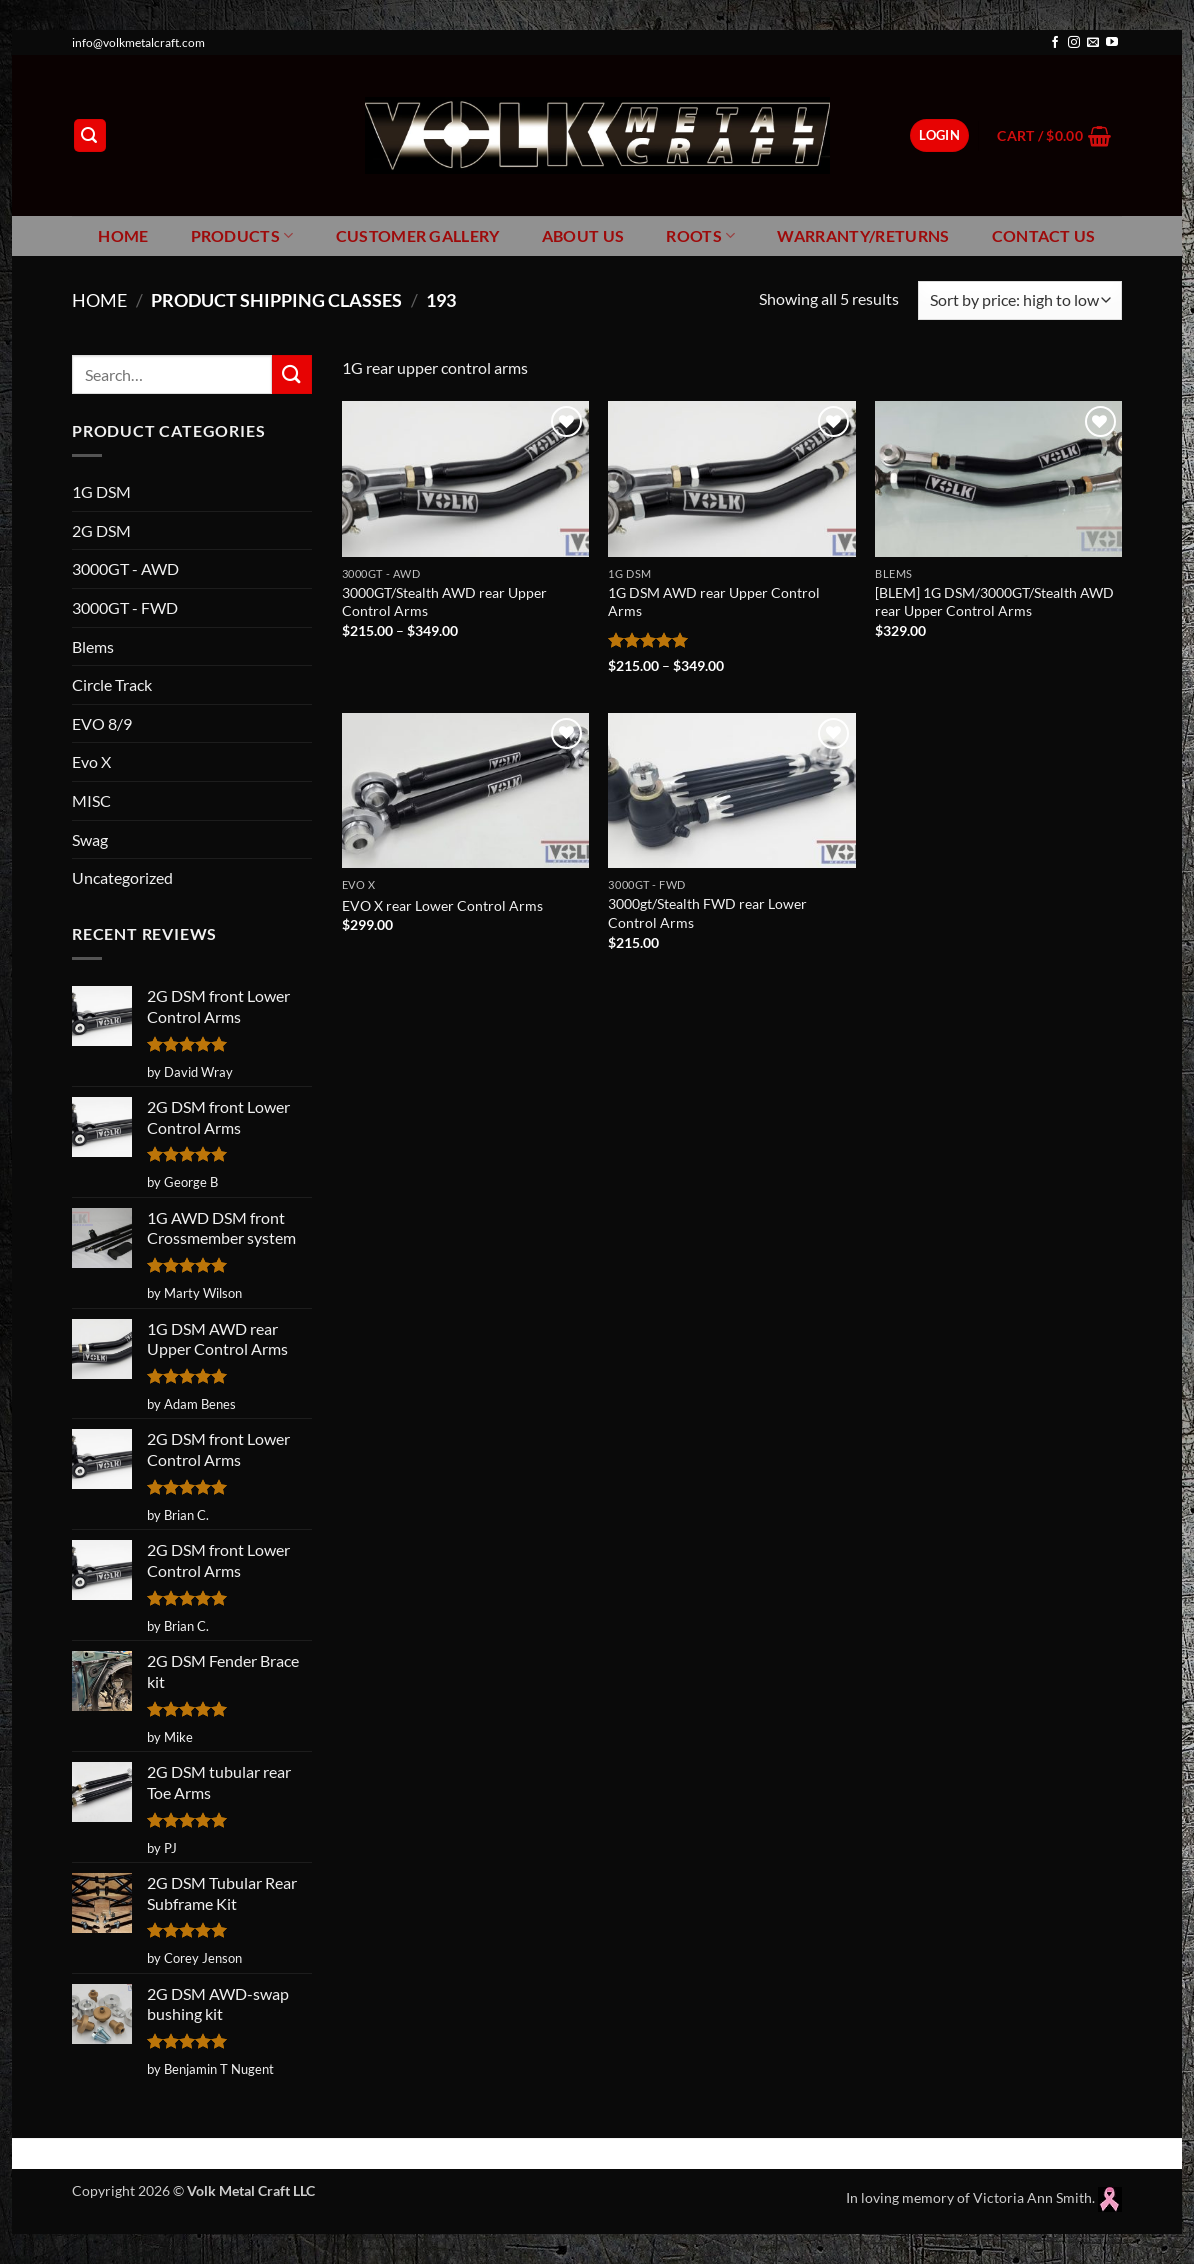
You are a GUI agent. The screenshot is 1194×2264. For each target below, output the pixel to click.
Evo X (91, 761)
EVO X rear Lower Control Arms (442, 905)
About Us (583, 235)
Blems (93, 646)
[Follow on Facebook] (1055, 43)
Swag (90, 839)
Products (242, 236)
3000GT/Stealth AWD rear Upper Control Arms (444, 602)
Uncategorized (122, 877)
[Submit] (292, 374)
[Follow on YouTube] (1112, 43)
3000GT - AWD (125, 568)
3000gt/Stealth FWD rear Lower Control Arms (707, 913)
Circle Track (112, 684)
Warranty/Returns (863, 235)
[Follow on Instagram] (1074, 43)
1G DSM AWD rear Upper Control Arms (714, 602)
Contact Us (1044, 235)
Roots (700, 236)
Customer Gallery (418, 235)
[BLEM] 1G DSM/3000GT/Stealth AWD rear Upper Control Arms (994, 602)
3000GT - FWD (125, 607)
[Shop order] (1020, 300)
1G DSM (101, 491)
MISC (91, 800)
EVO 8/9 (102, 723)
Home (123, 235)
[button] (90, 135)
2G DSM (101, 530)
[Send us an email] (1093, 43)
